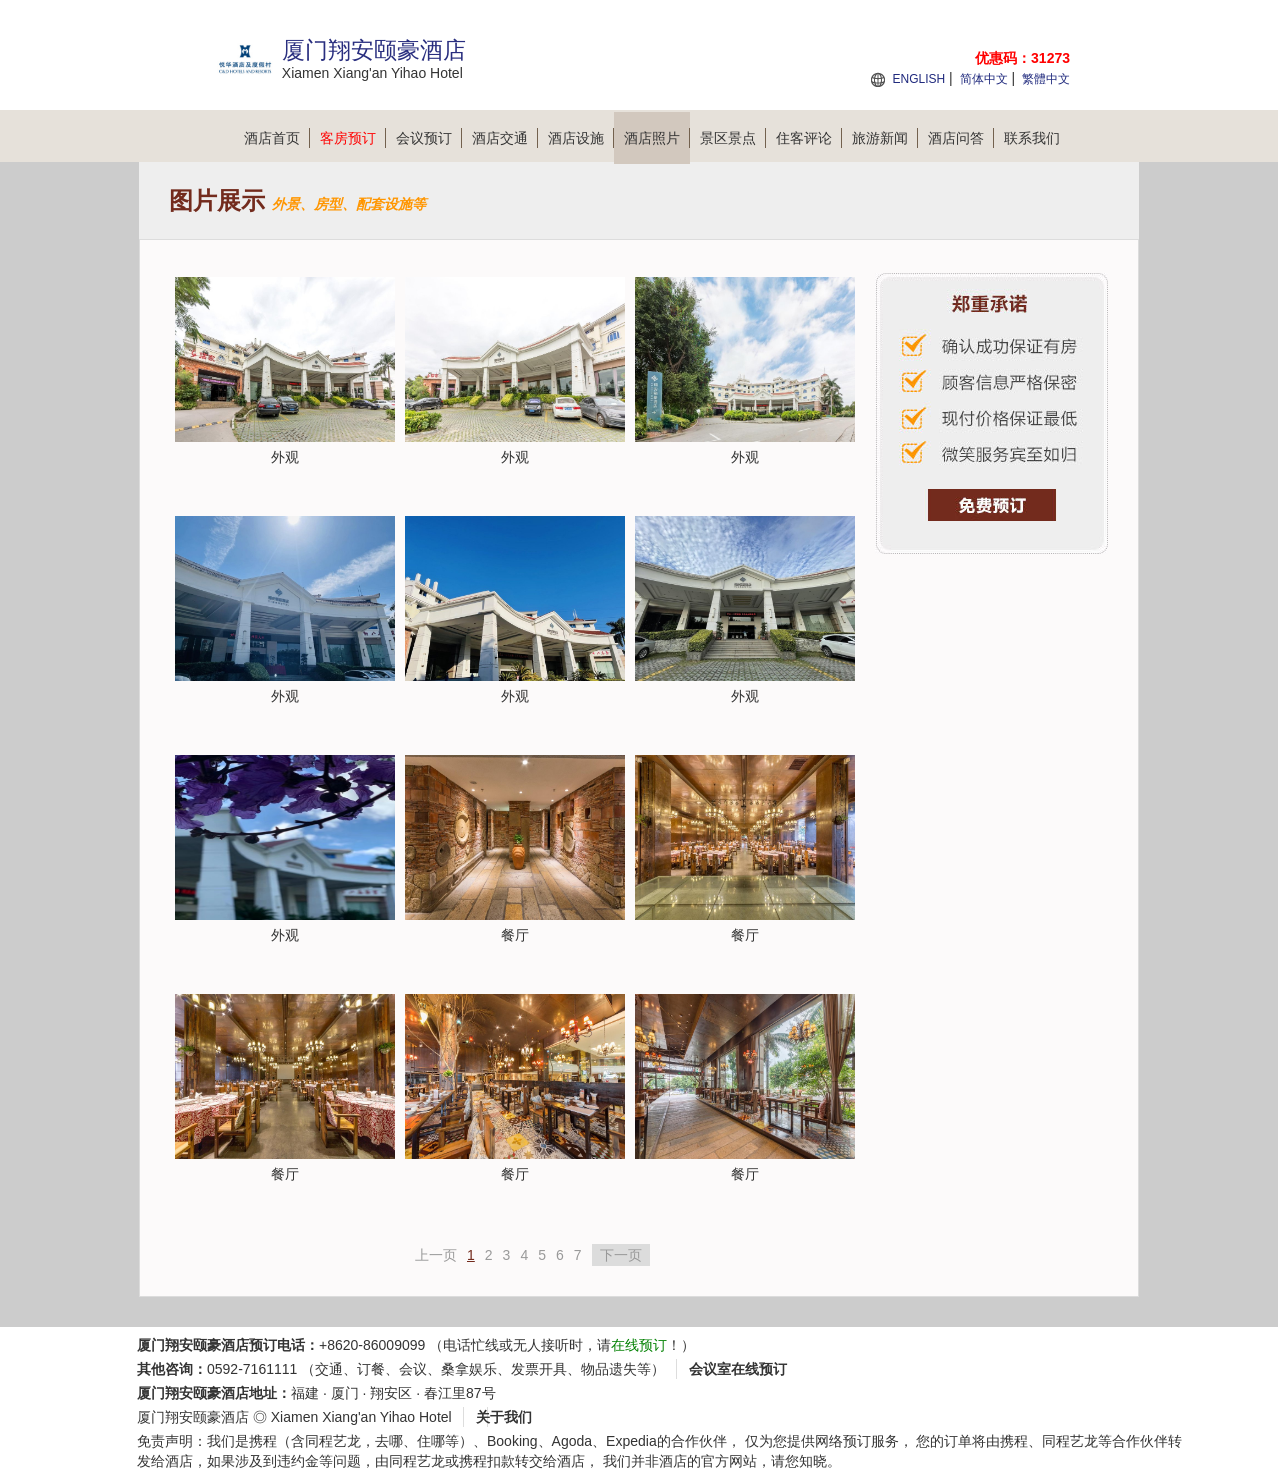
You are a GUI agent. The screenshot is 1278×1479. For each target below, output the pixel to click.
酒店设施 (581, 138)
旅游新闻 (885, 138)
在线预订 (639, 1345)
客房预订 (353, 138)
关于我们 (504, 1417)
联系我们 (1032, 138)
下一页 (621, 1255)
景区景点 (733, 138)
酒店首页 (277, 138)
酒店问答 (961, 138)
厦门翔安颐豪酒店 (193, 1417)
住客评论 (809, 138)
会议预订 (429, 138)
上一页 (436, 1255)
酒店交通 (505, 138)
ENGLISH (918, 79)
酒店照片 (657, 138)
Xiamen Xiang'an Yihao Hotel (361, 1417)
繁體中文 (1046, 79)
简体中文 (984, 79)
